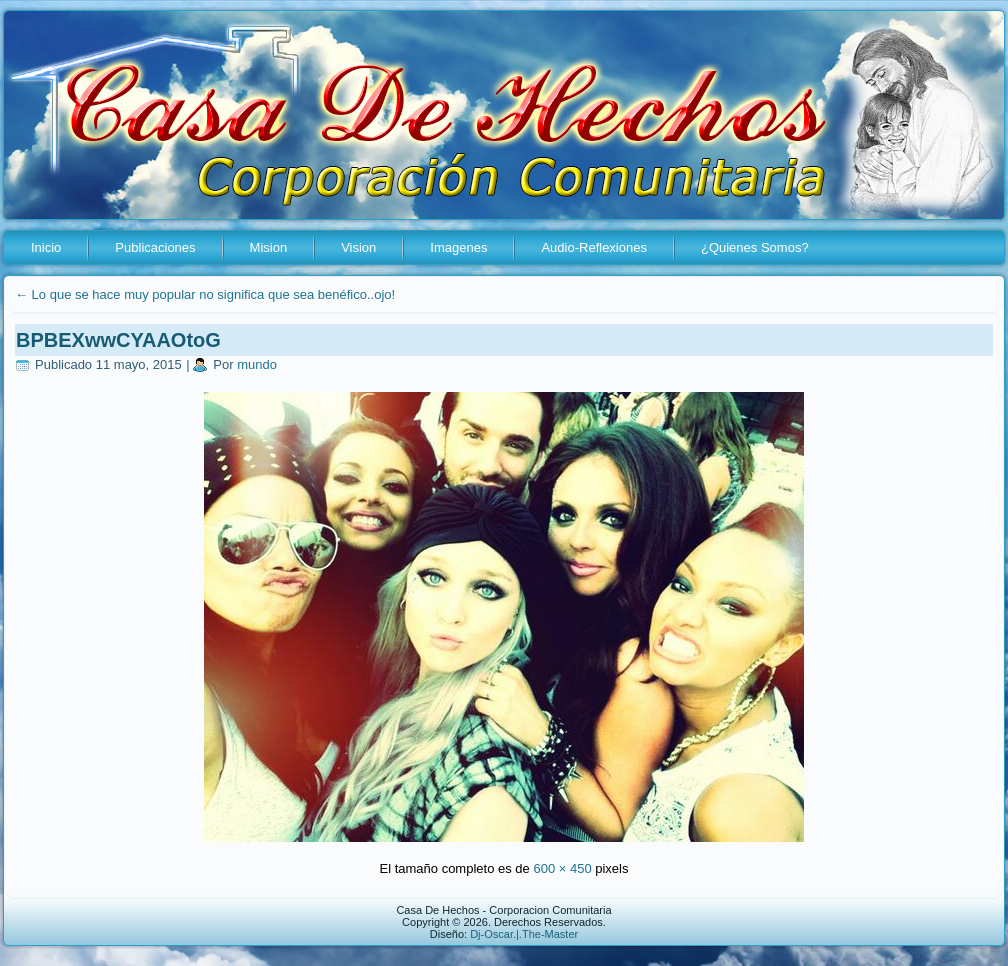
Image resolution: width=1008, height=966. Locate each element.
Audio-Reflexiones (594, 247)
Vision (358, 247)
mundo (257, 364)
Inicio (46, 247)
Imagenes (458, 247)
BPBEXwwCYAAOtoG (118, 340)
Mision (269, 247)
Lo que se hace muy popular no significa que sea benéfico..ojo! (205, 294)
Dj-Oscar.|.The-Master (524, 934)
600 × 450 (562, 868)
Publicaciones (155, 247)
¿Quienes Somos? (755, 247)
